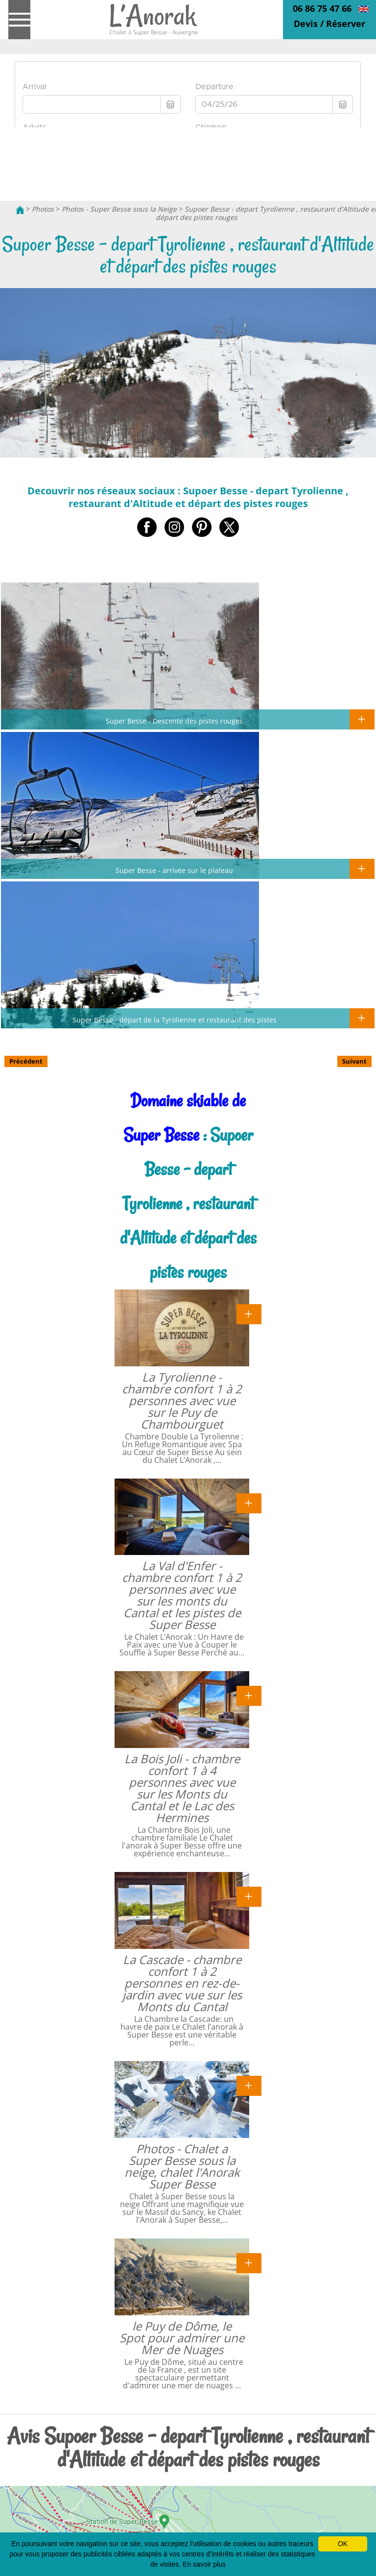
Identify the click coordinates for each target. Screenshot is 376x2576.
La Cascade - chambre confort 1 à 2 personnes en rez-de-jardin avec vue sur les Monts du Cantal (182, 1983)
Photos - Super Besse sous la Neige (119, 209)
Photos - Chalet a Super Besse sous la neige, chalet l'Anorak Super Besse (182, 2166)
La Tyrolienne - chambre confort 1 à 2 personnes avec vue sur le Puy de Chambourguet (182, 1400)
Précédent (26, 1061)
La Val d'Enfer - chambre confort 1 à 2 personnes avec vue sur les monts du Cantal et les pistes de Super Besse (182, 1594)
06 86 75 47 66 (322, 8)
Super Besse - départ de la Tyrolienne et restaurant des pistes (174, 1019)
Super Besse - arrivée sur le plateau (174, 870)
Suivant (354, 1061)
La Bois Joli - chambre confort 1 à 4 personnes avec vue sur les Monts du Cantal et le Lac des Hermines (182, 1787)
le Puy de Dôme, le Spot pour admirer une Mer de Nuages (181, 2337)
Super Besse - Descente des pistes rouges (174, 720)
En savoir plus (204, 2564)
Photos (43, 209)
